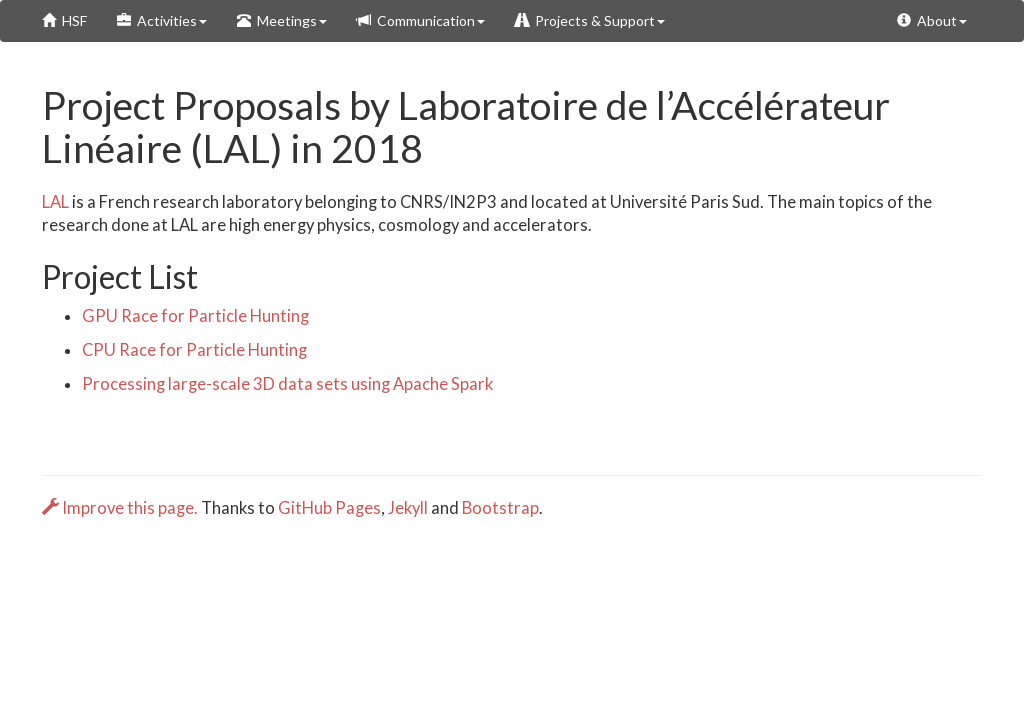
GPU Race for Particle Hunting (195, 316)
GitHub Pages (329, 508)
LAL (55, 202)
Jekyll (408, 508)
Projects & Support (590, 20)
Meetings (282, 20)
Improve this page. (121, 508)
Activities (162, 20)
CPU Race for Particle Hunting (194, 350)
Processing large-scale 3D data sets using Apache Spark (287, 384)
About (932, 20)
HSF (64, 20)
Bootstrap (500, 508)
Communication (421, 20)
